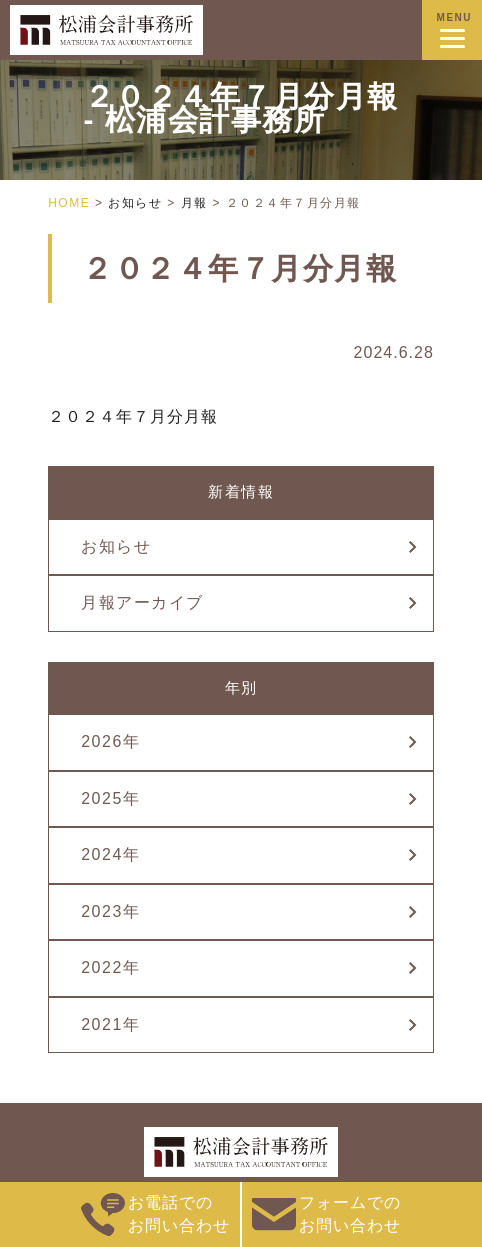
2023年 (110, 911)
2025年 (110, 798)
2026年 (110, 741)
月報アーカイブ (142, 602)
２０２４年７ (99, 416)
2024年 (110, 854)
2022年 (110, 967)
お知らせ (116, 546)
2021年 (110, 1024)
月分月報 (184, 416)
